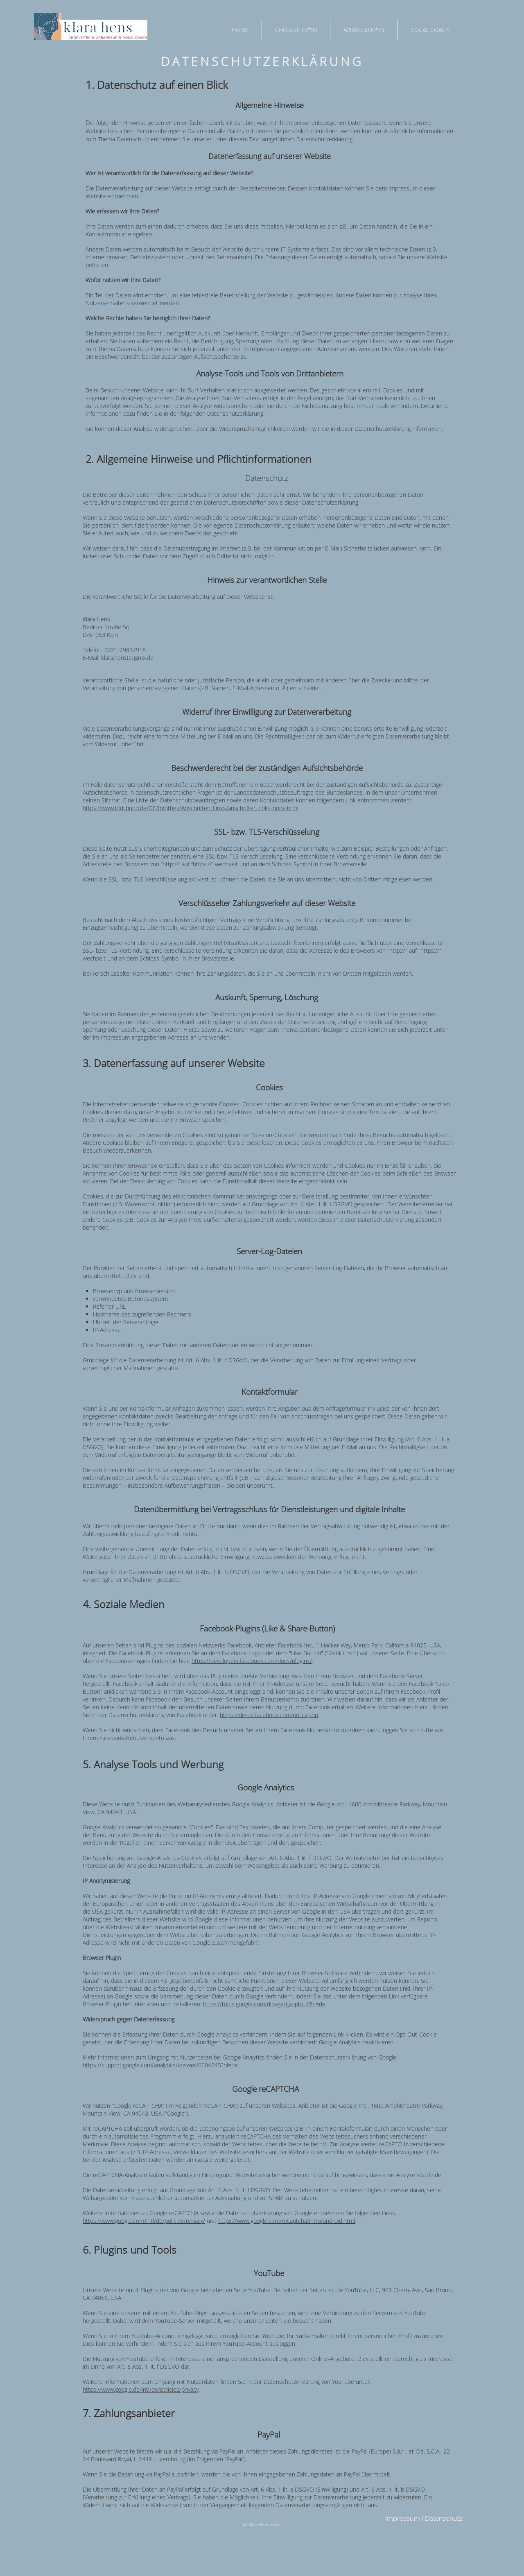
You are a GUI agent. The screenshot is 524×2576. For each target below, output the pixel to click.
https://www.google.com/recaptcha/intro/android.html (286, 2221)
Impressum (403, 2518)
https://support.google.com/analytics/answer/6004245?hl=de (160, 2065)
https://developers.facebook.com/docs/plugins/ (252, 1661)
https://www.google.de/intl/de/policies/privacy (141, 2389)
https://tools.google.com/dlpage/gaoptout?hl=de (264, 2004)
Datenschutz (444, 2518)
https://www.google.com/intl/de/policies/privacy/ (144, 2221)
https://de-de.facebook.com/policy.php (269, 1715)
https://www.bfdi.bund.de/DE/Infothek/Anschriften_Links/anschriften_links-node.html (190, 808)
